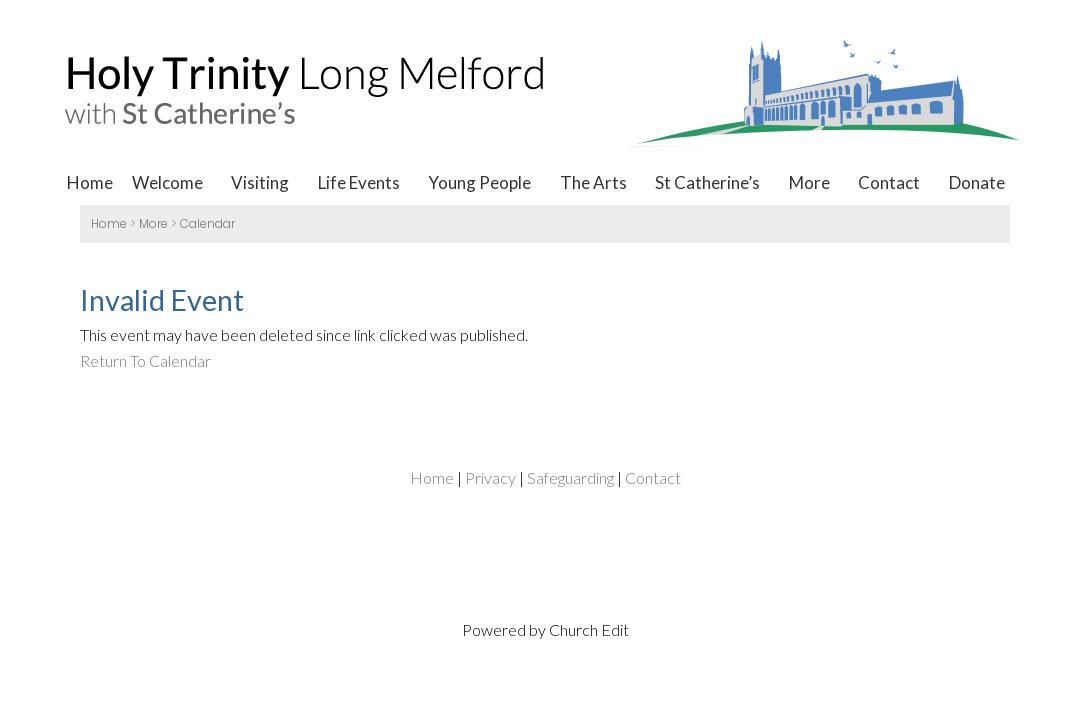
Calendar (207, 223)
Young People (479, 182)
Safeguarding (570, 477)
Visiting (260, 182)
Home (90, 182)
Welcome (167, 182)
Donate (977, 182)
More (809, 182)
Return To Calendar (145, 360)
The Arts (593, 182)
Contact (889, 182)
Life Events (359, 182)
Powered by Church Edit (545, 629)
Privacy (490, 477)
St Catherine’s (707, 182)
